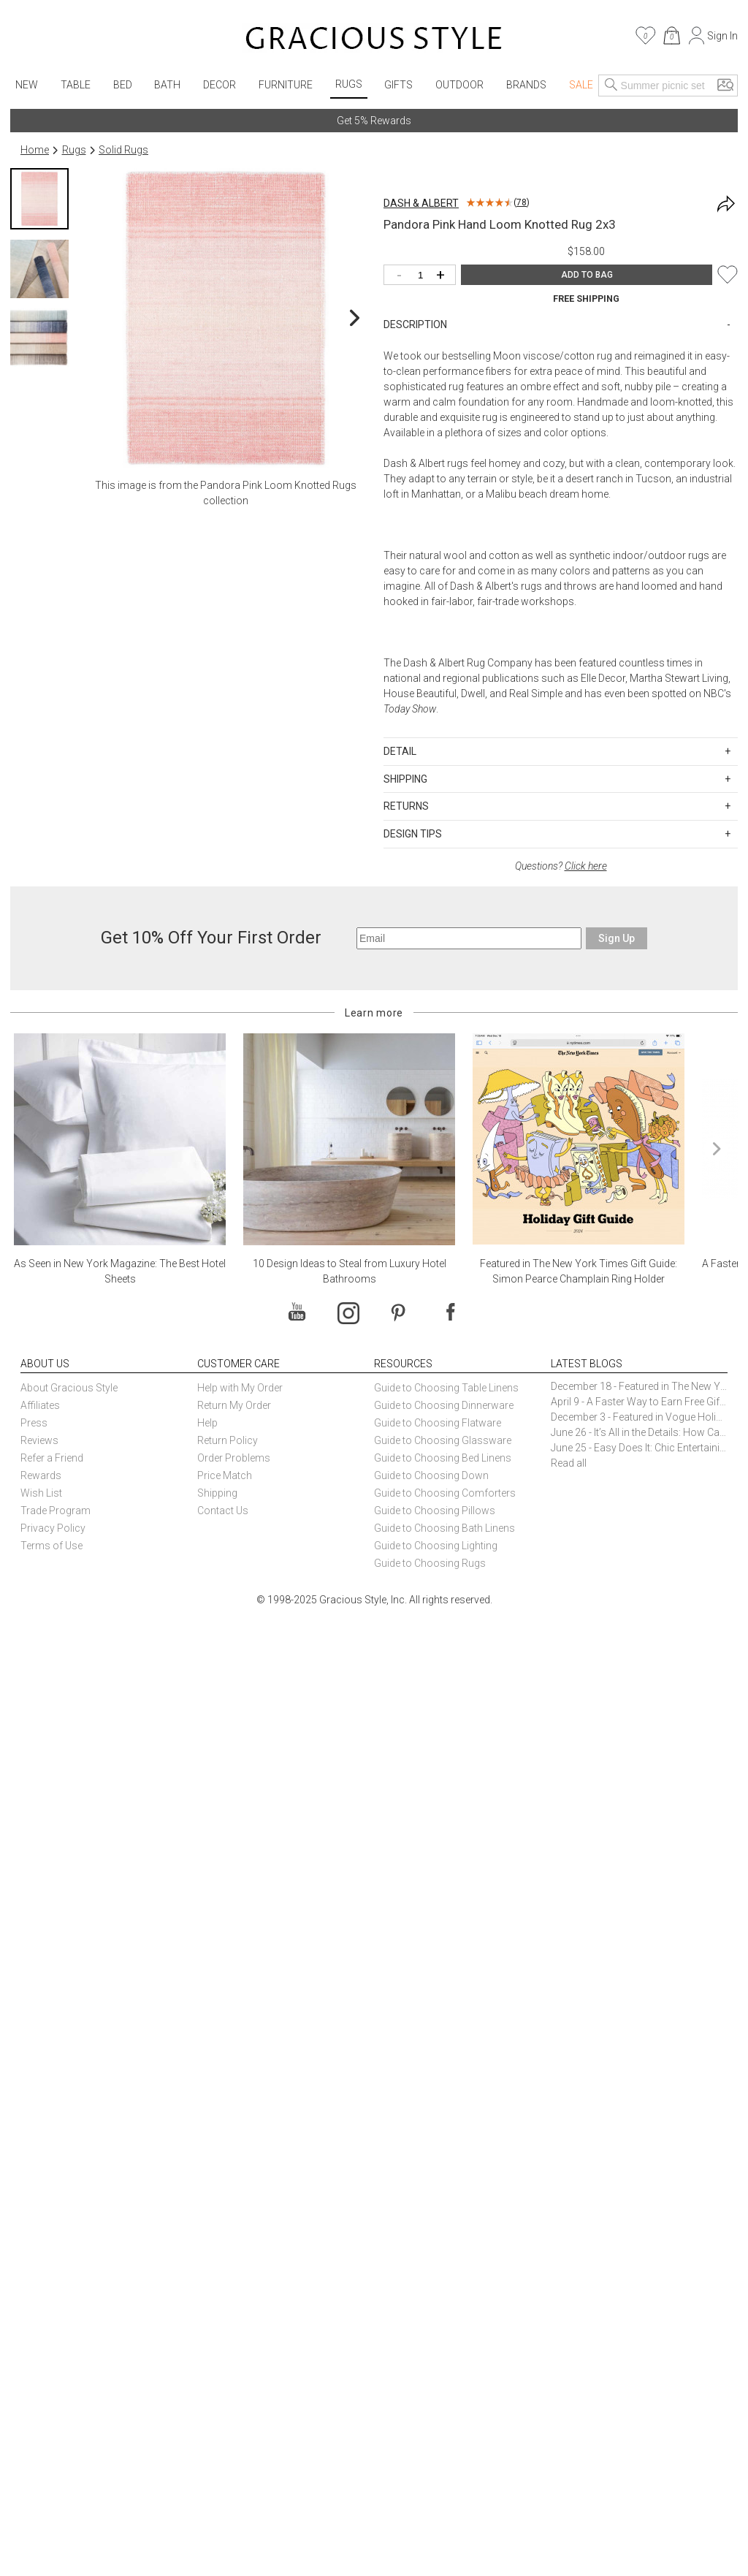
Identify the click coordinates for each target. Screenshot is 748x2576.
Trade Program (55, 1510)
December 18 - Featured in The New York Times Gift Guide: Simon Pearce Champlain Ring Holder (639, 1386)
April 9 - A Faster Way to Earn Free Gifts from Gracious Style (639, 1401)
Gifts (398, 85)
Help (207, 1423)
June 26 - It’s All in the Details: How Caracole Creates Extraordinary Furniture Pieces (639, 1432)
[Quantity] (423, 275)
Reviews (39, 1440)
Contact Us (222, 1510)
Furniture (286, 85)
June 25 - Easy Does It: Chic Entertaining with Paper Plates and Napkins (639, 1448)
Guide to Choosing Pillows (435, 1510)
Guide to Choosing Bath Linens (444, 1528)
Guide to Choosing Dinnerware (444, 1405)
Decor (219, 85)
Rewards (40, 1475)
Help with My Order (240, 1388)
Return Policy (227, 1440)
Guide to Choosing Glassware (442, 1440)
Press (33, 1423)
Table (76, 85)
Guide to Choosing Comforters (445, 1493)
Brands (526, 85)
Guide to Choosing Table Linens (446, 1388)
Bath (167, 85)
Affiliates (40, 1405)
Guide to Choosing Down (431, 1475)
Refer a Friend (51, 1458)
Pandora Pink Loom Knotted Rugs (278, 485)
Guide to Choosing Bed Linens (442, 1458)
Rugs (348, 84)
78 (521, 202)
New (26, 85)
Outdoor (459, 85)
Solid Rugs (123, 150)
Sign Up (616, 938)
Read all (569, 1463)
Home (34, 150)
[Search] (611, 85)
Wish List (41, 1493)
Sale (581, 85)
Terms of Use (51, 1545)
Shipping (217, 1493)
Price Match (224, 1475)
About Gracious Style (69, 1388)
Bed (122, 85)
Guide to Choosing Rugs (430, 1563)
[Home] (373, 40)
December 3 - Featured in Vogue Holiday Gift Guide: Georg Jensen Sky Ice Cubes (639, 1417)
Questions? (561, 866)
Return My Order (234, 1405)
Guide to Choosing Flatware (437, 1423)
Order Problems (233, 1458)
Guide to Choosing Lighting (437, 1545)
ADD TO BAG (587, 275)
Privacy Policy (52, 1528)
